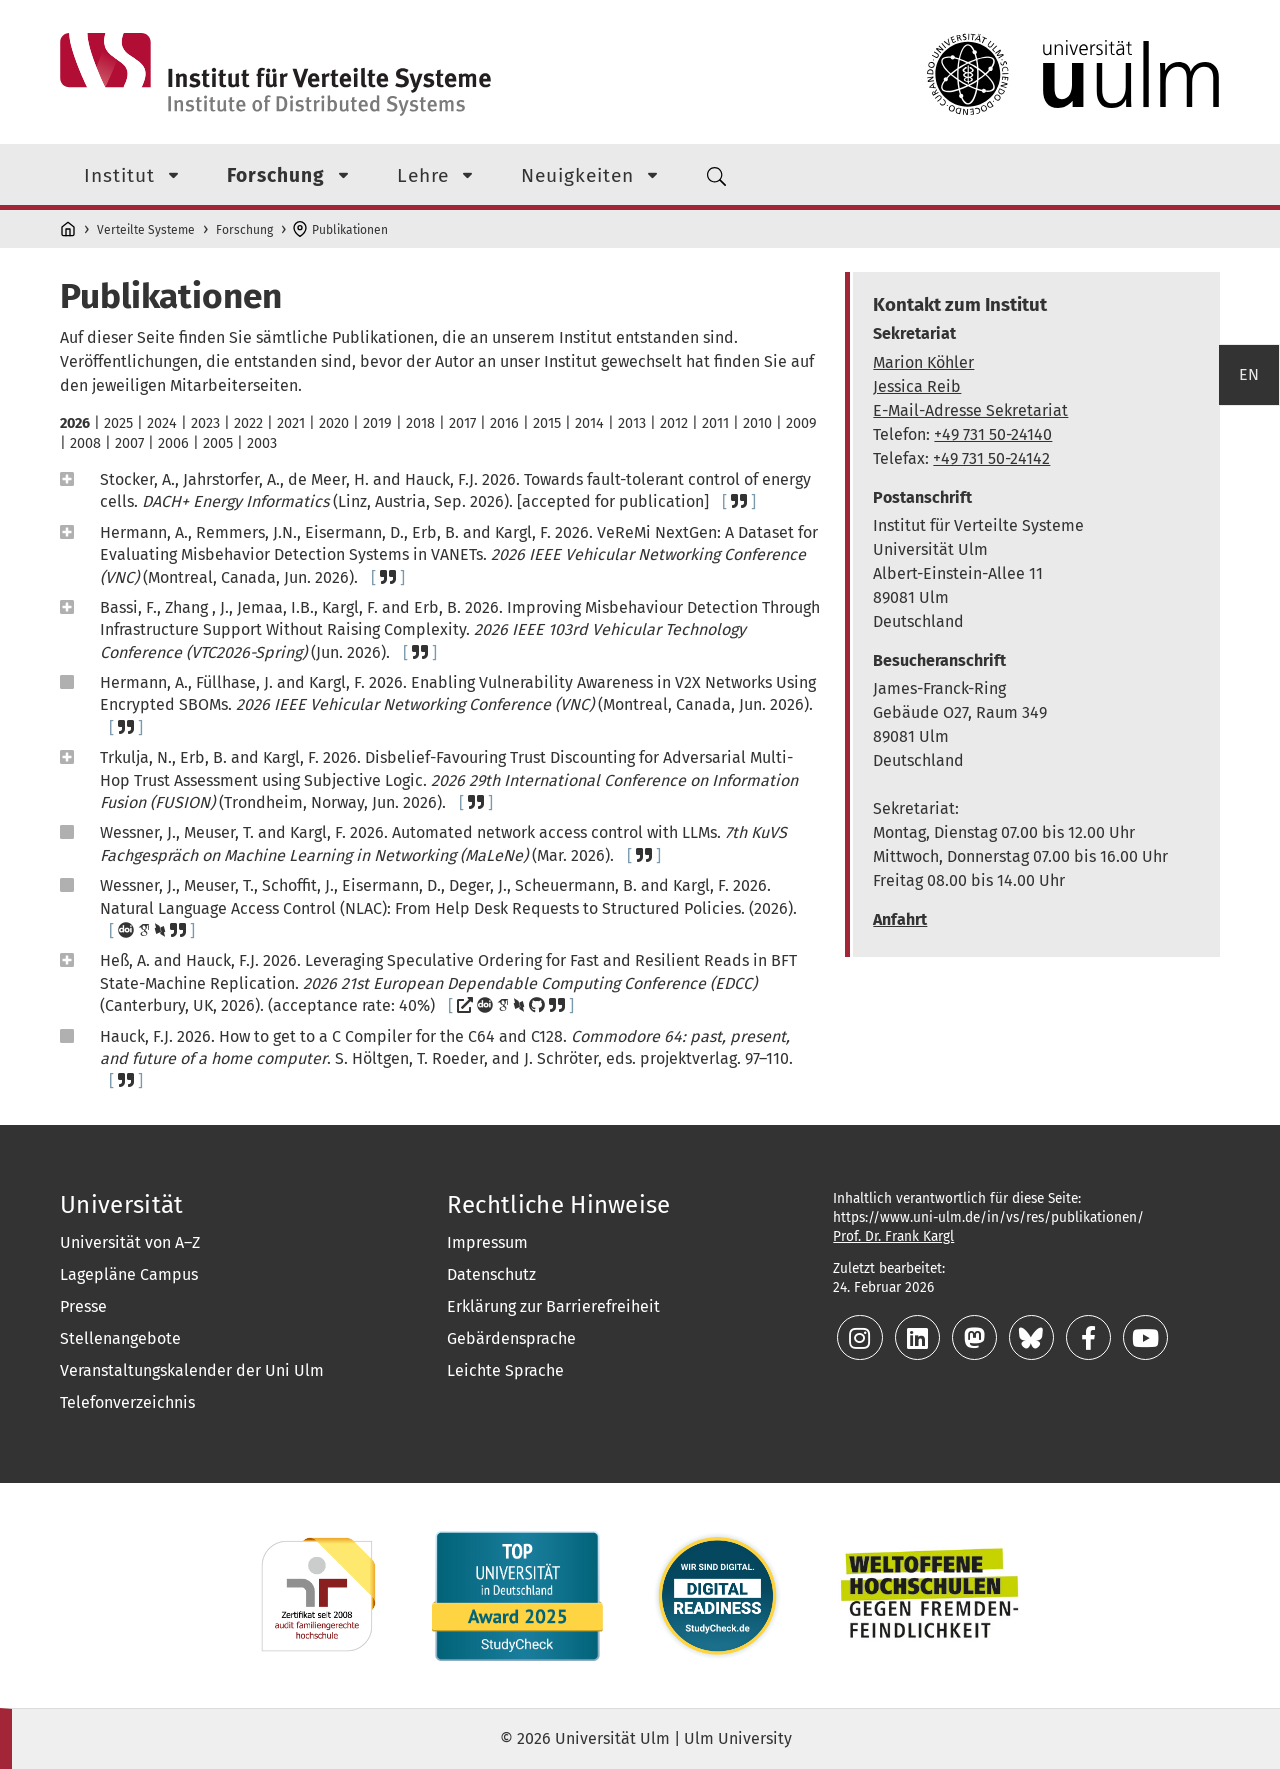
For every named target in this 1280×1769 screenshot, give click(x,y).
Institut (119, 175)
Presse (83, 1306)
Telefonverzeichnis (127, 1402)
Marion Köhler (923, 362)
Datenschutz (491, 1274)
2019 (377, 423)
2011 (715, 423)
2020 (334, 423)
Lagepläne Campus (129, 1274)
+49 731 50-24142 (991, 458)
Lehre (423, 175)
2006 (173, 443)
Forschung (276, 175)
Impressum (487, 1242)
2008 (85, 443)
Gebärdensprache (511, 1338)
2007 (129, 443)
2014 (589, 423)
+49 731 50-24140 (993, 434)
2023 (205, 423)
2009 (801, 423)
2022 (248, 423)
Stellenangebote (120, 1338)
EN (1249, 561)
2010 (757, 423)
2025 (118, 423)
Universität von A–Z (130, 1242)
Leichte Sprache (505, 1370)
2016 (504, 423)
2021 (291, 423)
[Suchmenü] (717, 174)
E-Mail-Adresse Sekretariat (970, 410)
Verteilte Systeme (146, 230)
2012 (674, 423)
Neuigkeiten (577, 175)
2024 (162, 423)
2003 (262, 443)
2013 (632, 423)
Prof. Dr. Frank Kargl (893, 1236)
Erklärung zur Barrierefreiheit (553, 1306)
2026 (75, 423)
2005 (218, 443)
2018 (420, 423)
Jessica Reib (917, 386)
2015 (547, 423)
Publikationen (350, 230)
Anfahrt (900, 919)
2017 (462, 423)
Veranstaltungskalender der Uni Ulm (192, 1370)
